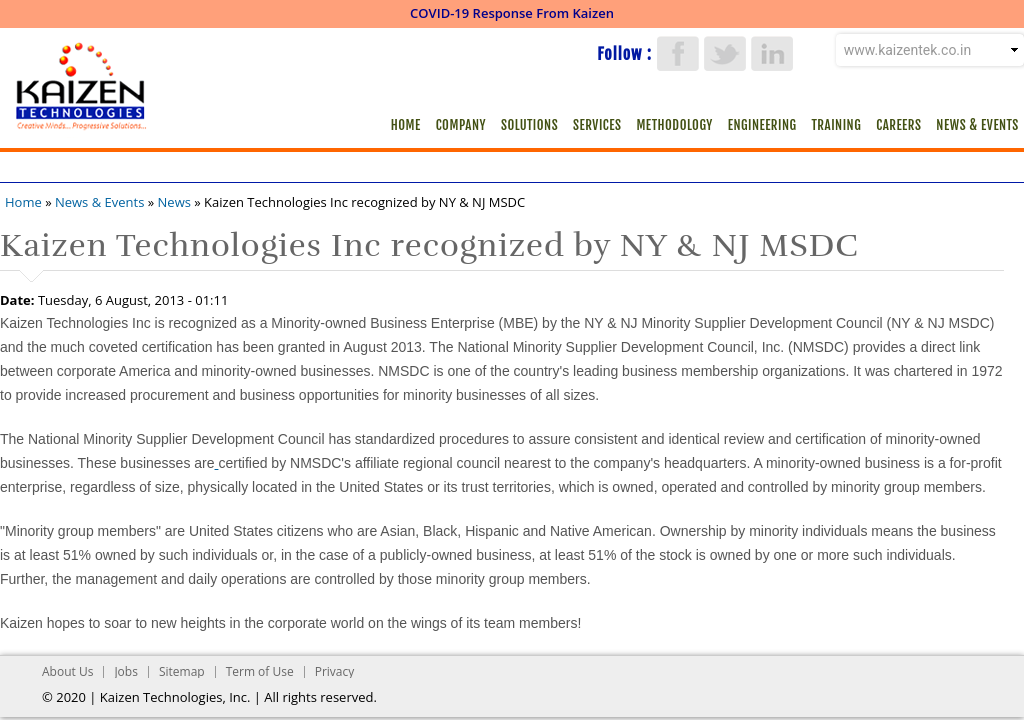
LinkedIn (772, 53)
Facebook (678, 53)
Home (406, 125)
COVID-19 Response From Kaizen (512, 13)
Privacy (335, 671)
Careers (898, 125)
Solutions (529, 125)
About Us (67, 671)
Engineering (762, 125)
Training (837, 125)
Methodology (674, 125)
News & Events (977, 125)
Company (461, 125)
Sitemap (182, 671)
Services (597, 125)
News (174, 202)
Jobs (126, 671)
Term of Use (260, 671)
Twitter (725, 53)
